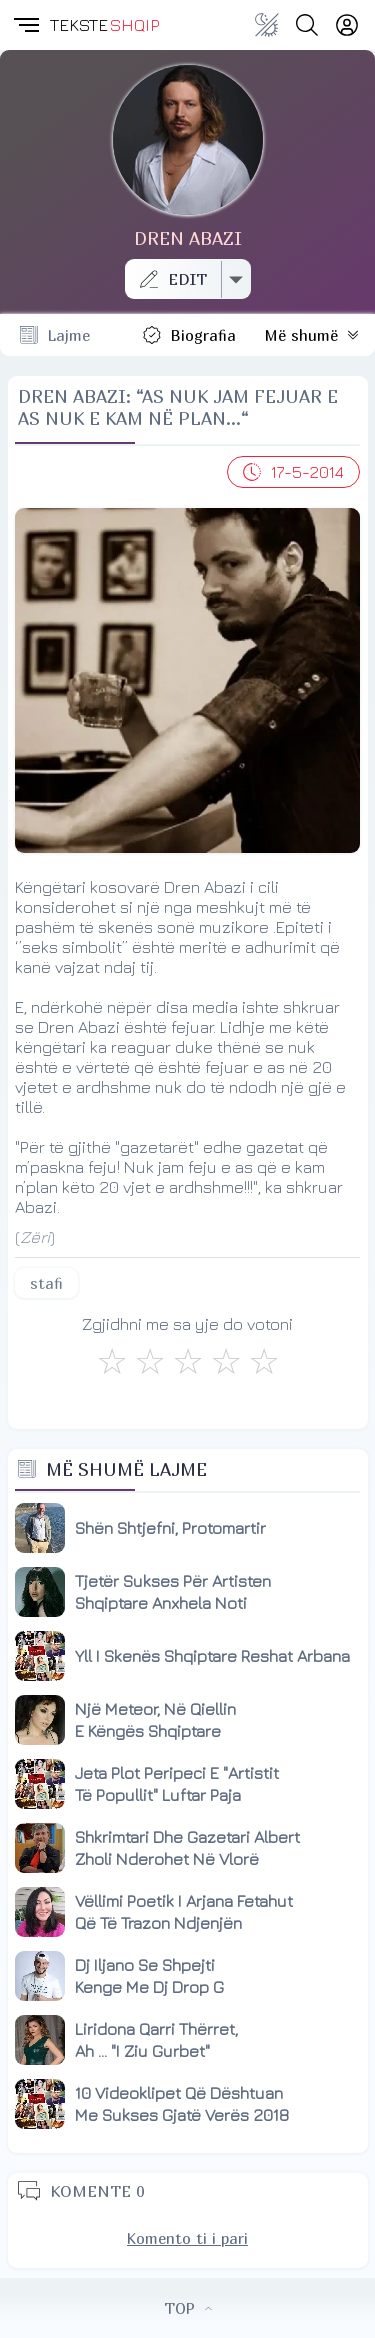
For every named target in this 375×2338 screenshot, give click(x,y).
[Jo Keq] (150, 1361)
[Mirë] (188, 1361)
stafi (46, 1283)
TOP (188, 2308)
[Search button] (307, 25)
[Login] (347, 25)
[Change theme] (267, 25)
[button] (25, 25)
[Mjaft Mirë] (226, 1361)
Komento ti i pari (187, 2238)
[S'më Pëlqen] (112, 1361)
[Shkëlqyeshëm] (264, 1361)
